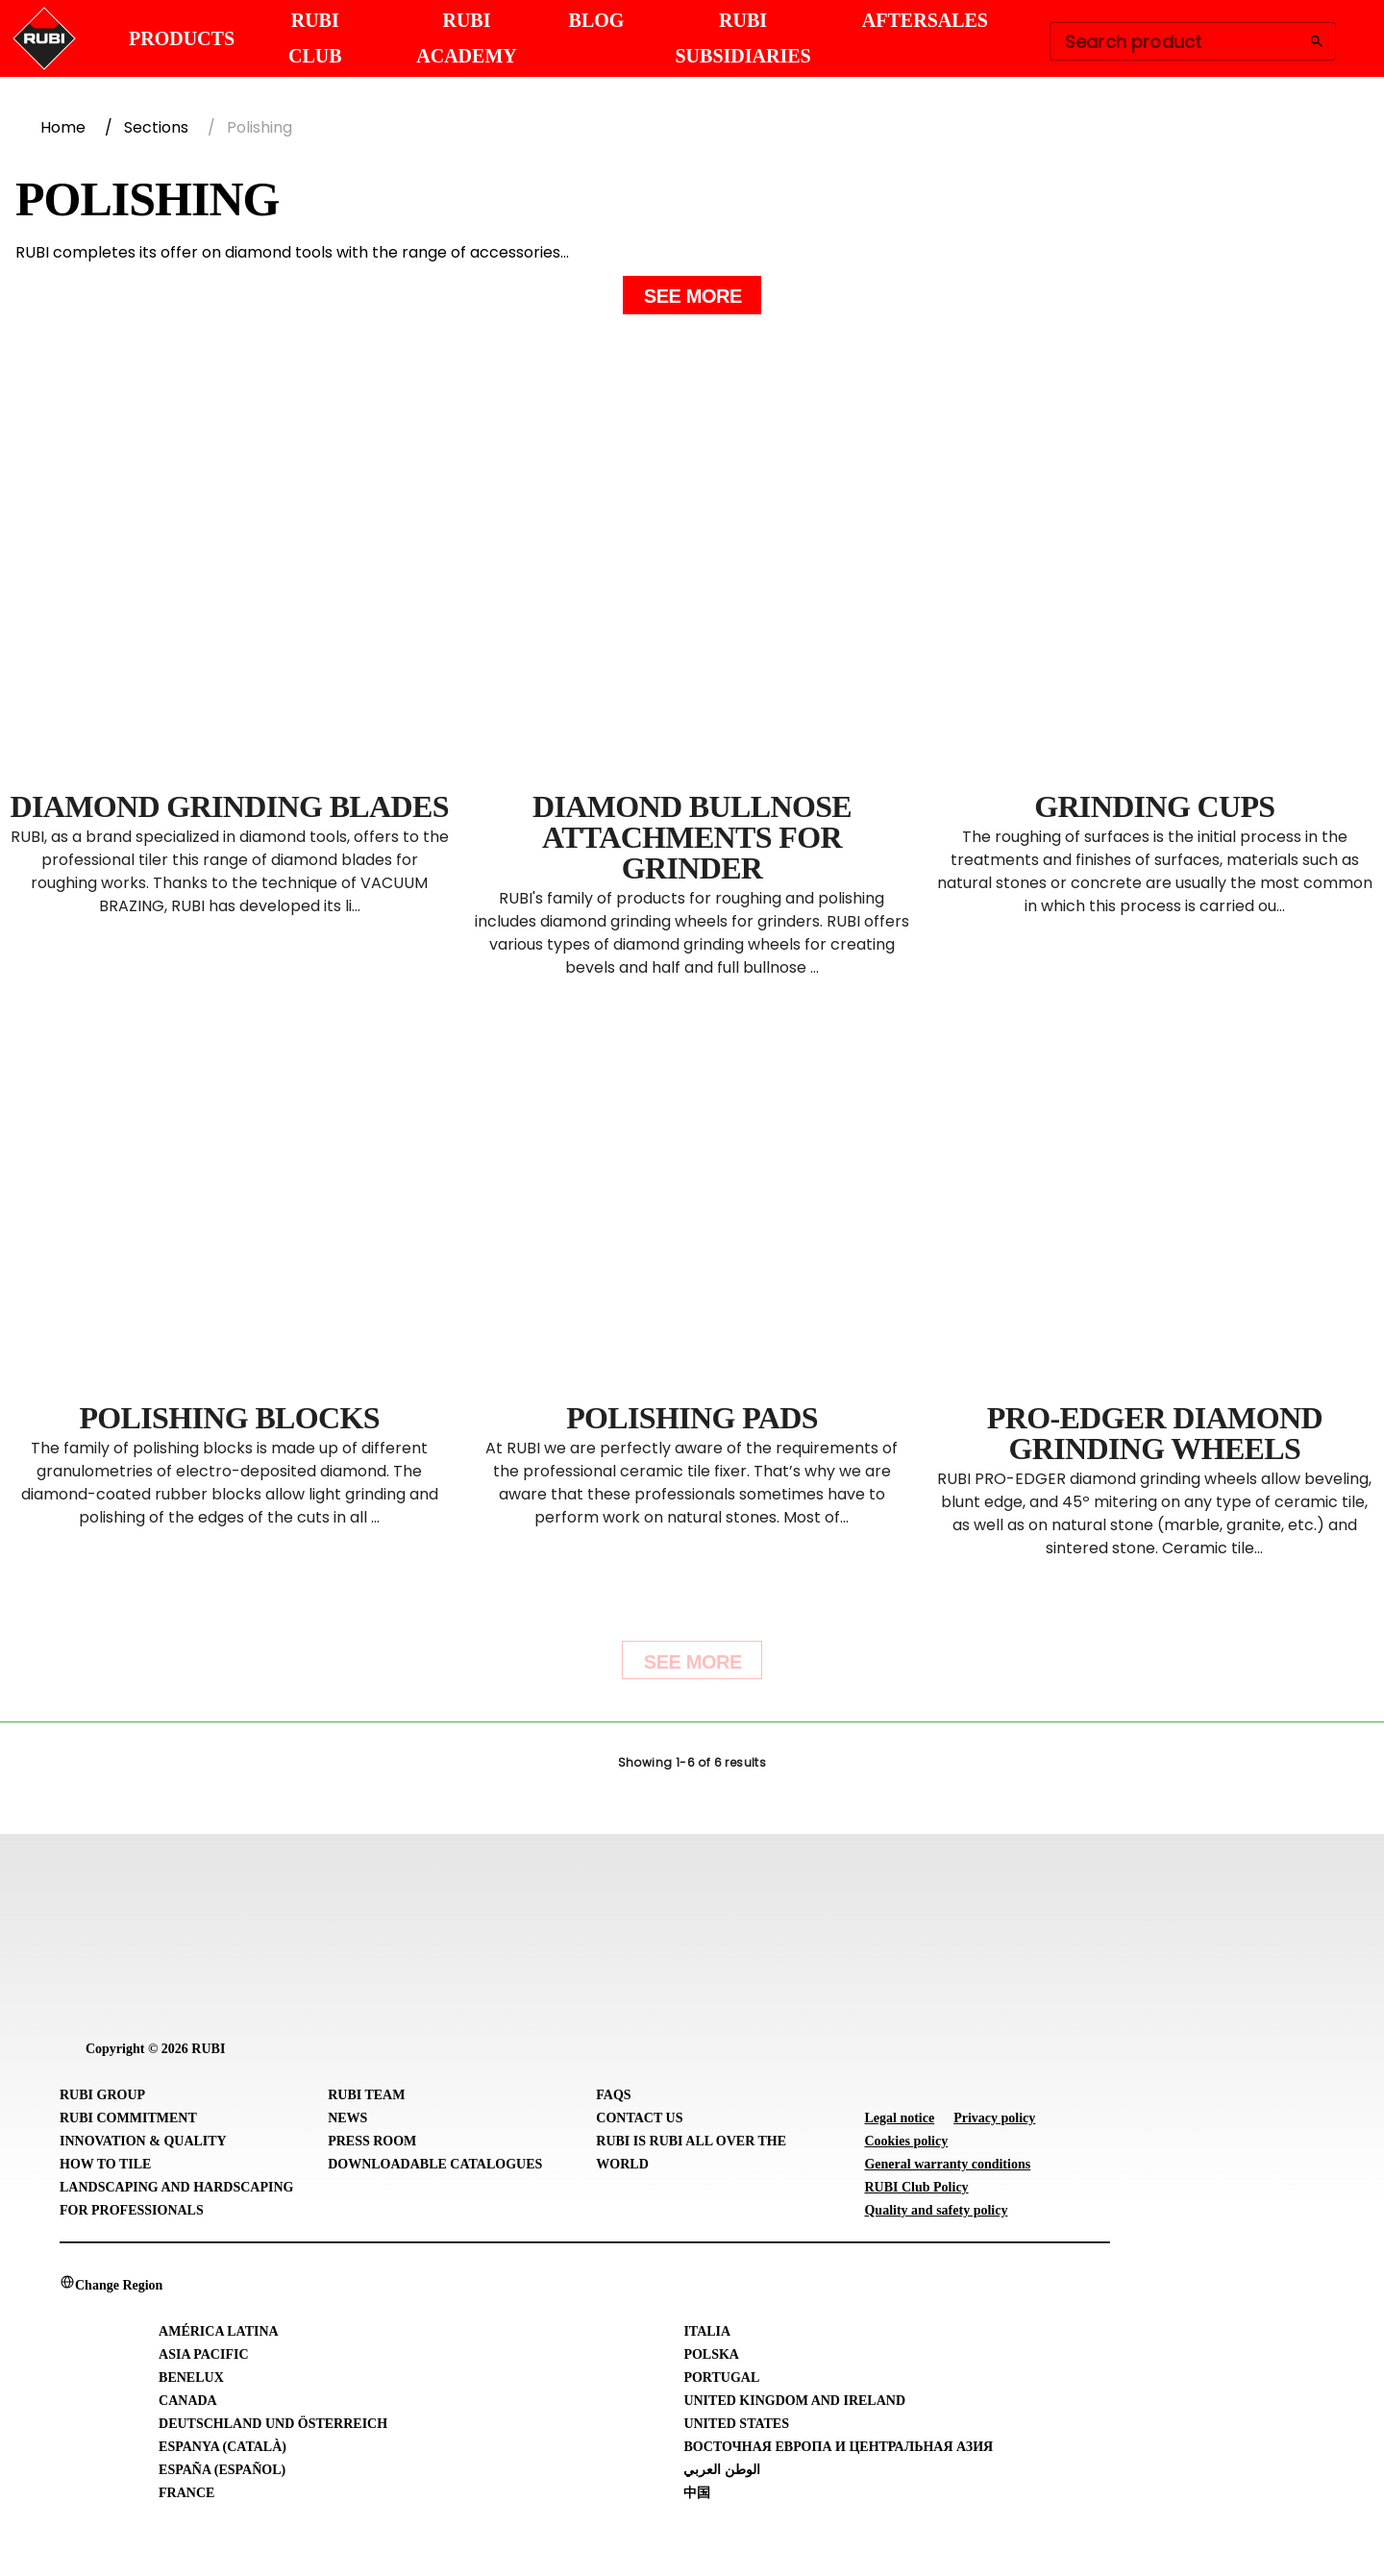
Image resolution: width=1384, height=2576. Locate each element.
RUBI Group (102, 2095)
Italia (706, 2331)
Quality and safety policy (935, 2210)
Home (63, 127)
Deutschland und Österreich (273, 2423)
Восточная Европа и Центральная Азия (838, 2447)
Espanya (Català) (222, 2447)
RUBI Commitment (128, 2118)
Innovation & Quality (143, 2141)
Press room (372, 2141)
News (347, 2118)
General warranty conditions (947, 2164)
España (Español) (222, 2470)
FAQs (613, 2095)
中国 (696, 2493)
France (186, 2493)
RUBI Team (366, 2095)
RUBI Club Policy (916, 2187)
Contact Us (639, 2118)
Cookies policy (906, 2141)
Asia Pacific (203, 2354)
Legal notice (899, 2118)
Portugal (721, 2377)
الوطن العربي (721, 2470)
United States (736, 2423)
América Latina (219, 2331)
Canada (188, 2400)
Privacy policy (994, 2118)
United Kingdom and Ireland (794, 2400)
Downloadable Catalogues (435, 2164)
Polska (711, 2354)
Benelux (191, 2377)
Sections (156, 127)
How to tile (105, 2164)
